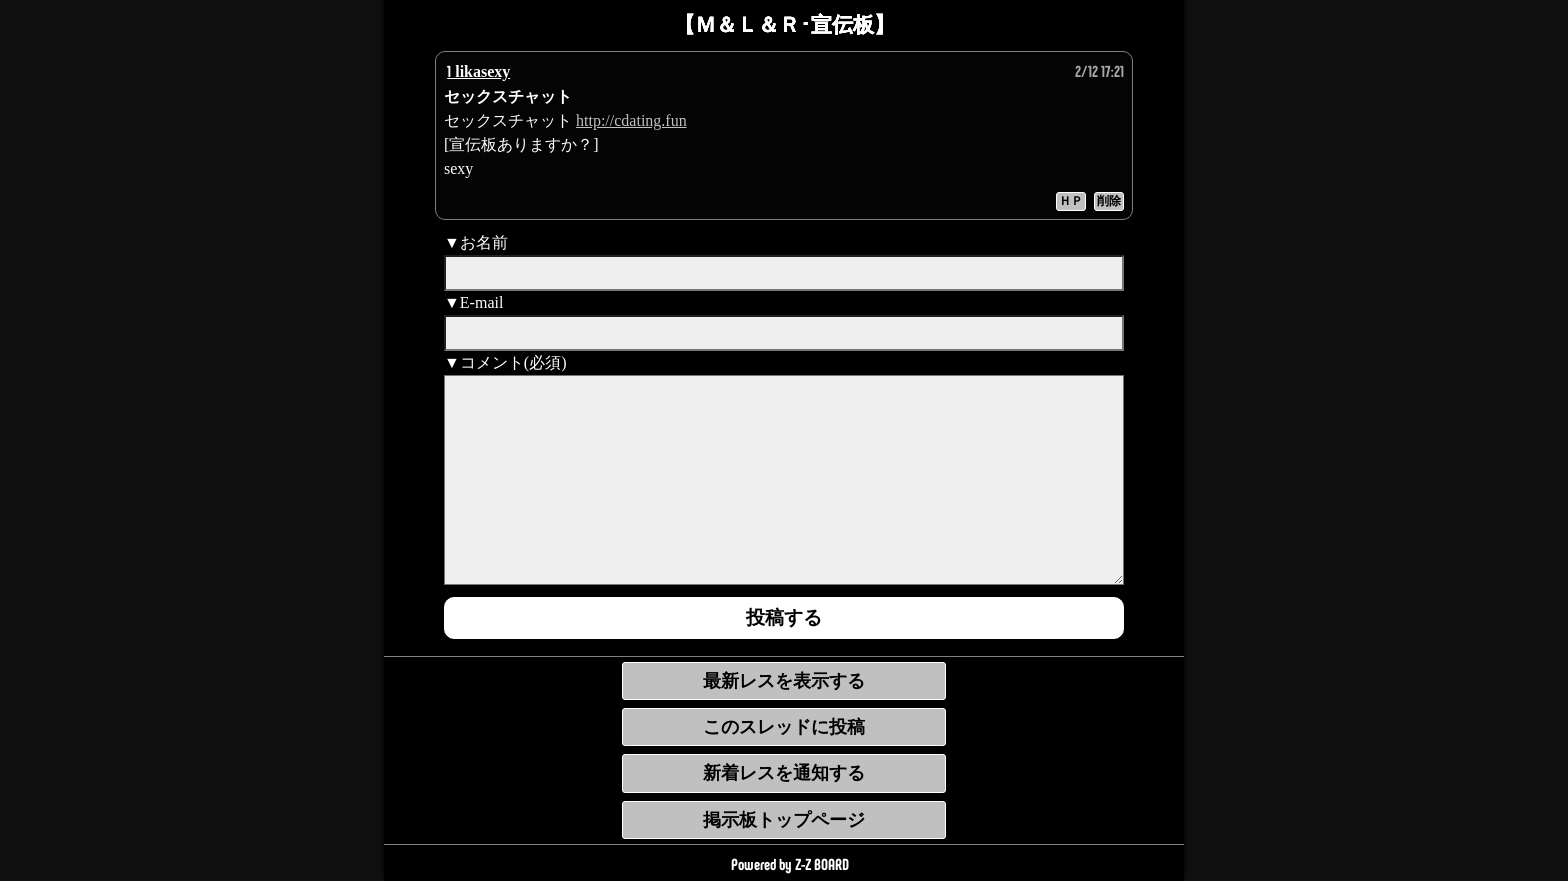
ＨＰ (1071, 201)
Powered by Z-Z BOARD (790, 864)
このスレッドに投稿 (784, 727)
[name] (784, 273)
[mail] (784, 333)
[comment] (784, 480)
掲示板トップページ (784, 820)
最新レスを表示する (784, 681)
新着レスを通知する (784, 773)
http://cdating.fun (631, 120)
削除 (1109, 201)
